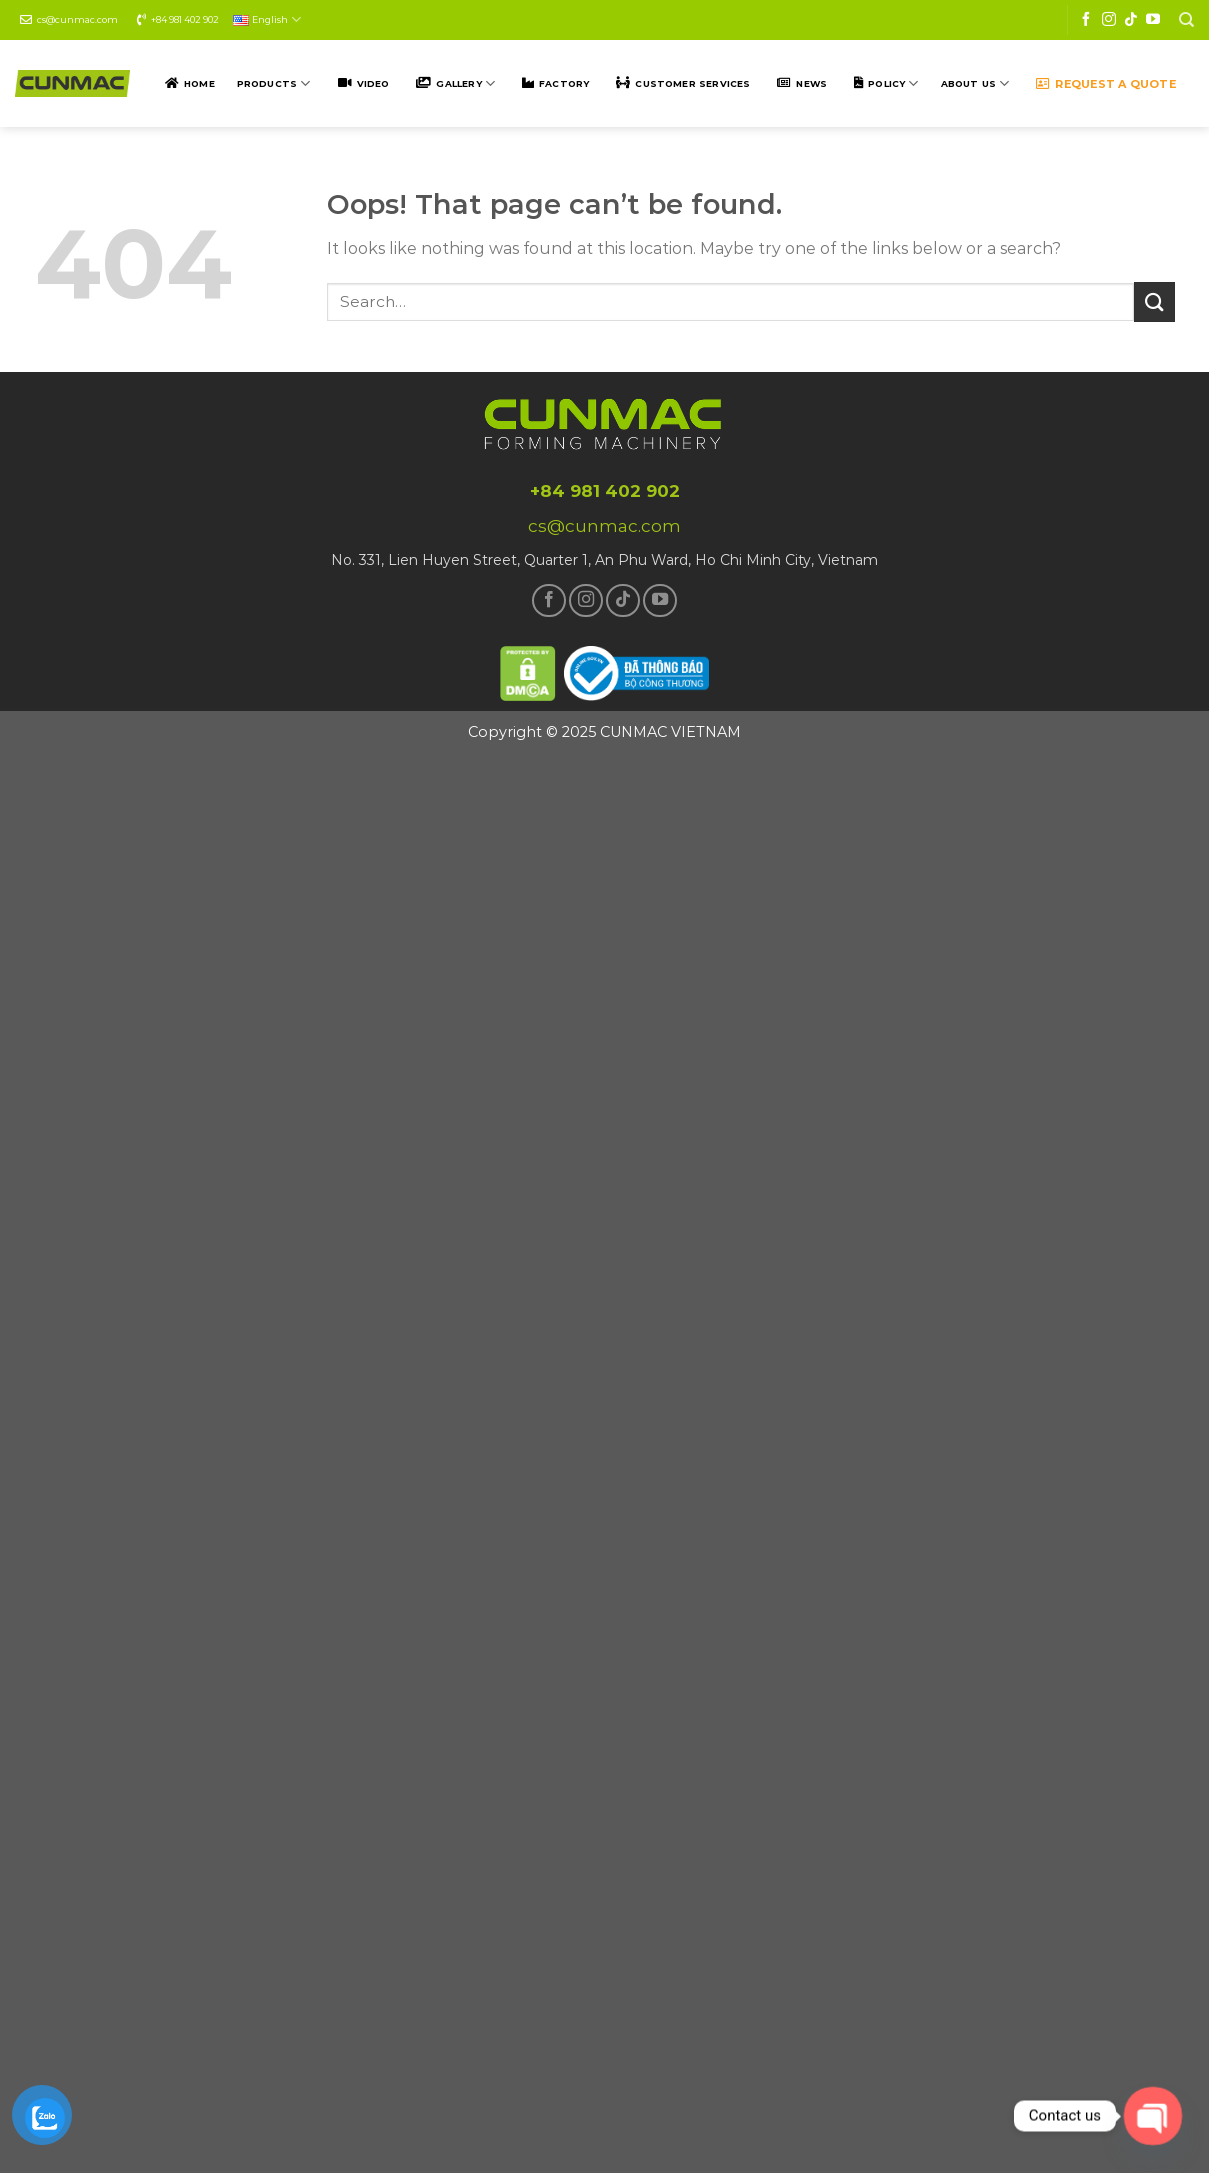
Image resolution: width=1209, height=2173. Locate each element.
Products (274, 83)
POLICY (893, 83)
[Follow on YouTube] (1153, 20)
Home (199, 83)
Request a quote (1115, 84)
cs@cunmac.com (77, 19)
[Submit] (1154, 301)
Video (373, 83)
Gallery (465, 83)
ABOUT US (975, 83)
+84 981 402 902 (185, 19)
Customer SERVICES (692, 83)
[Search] (1186, 20)
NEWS (811, 83)
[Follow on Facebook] (1086, 20)
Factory (564, 83)
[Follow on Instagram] (1109, 20)
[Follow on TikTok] (1131, 20)
